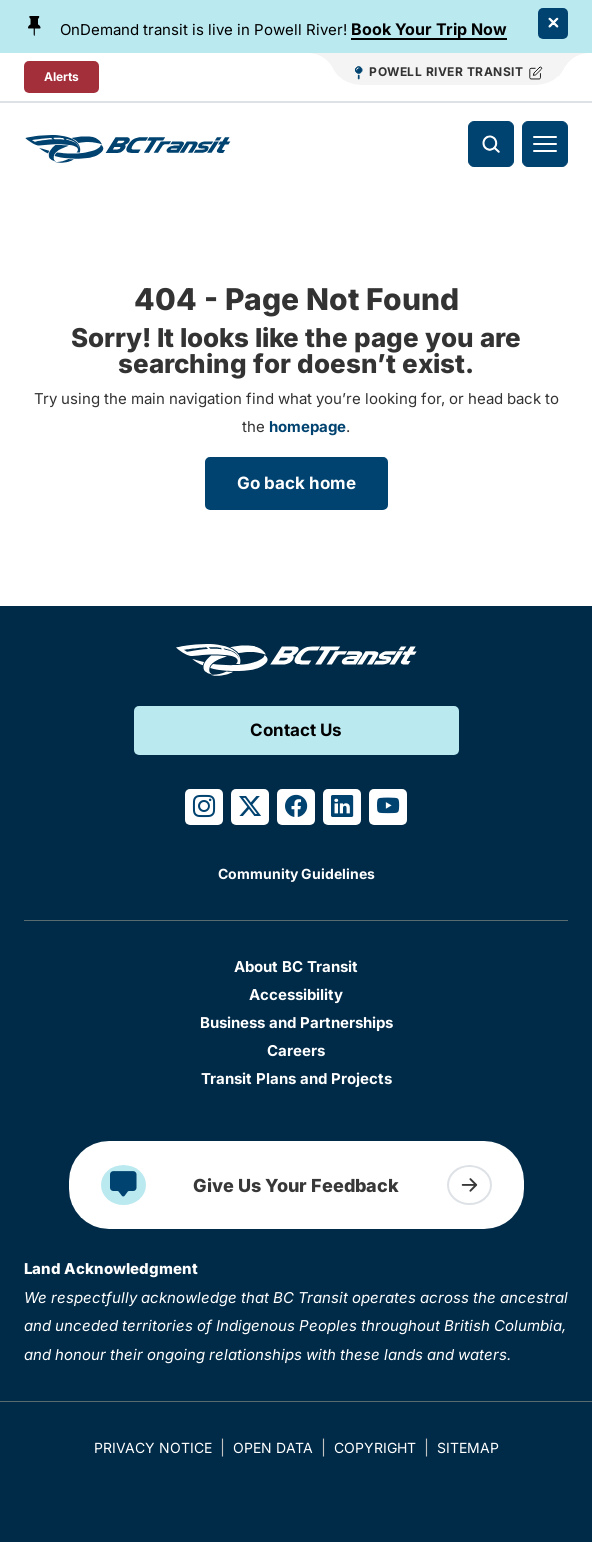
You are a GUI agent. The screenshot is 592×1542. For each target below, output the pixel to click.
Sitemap (468, 1447)
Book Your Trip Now (429, 29)
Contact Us (296, 730)
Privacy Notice (153, 1447)
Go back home (296, 483)
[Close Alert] (553, 23)
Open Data (273, 1447)
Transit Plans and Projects (296, 1078)
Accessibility (296, 994)
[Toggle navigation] (545, 144)
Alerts (61, 76)
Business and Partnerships (296, 1022)
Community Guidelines (296, 873)
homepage (307, 426)
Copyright (375, 1447)
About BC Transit (296, 966)
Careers (296, 1050)
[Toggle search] (491, 144)
